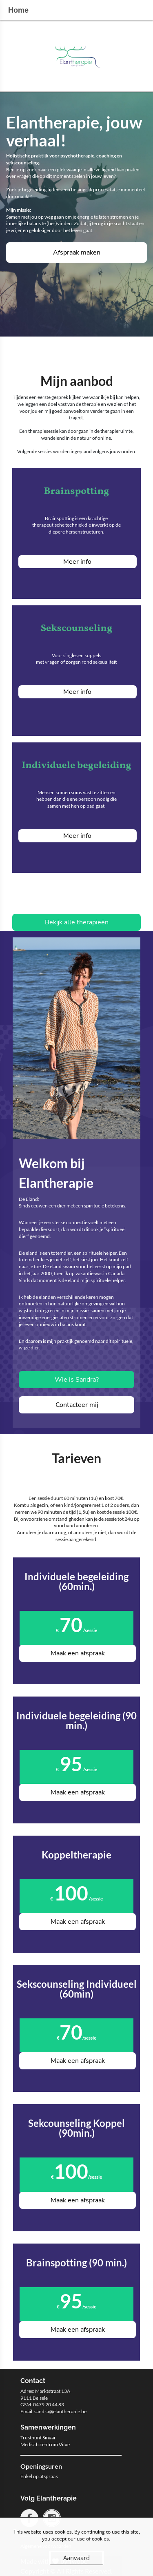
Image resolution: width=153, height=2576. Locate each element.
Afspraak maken (76, 252)
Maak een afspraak (78, 1653)
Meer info (77, 561)
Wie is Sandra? (77, 1379)
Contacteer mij (76, 1404)
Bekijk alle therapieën (77, 922)
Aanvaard (76, 2558)
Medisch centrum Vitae (45, 2444)
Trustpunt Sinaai (37, 2437)
